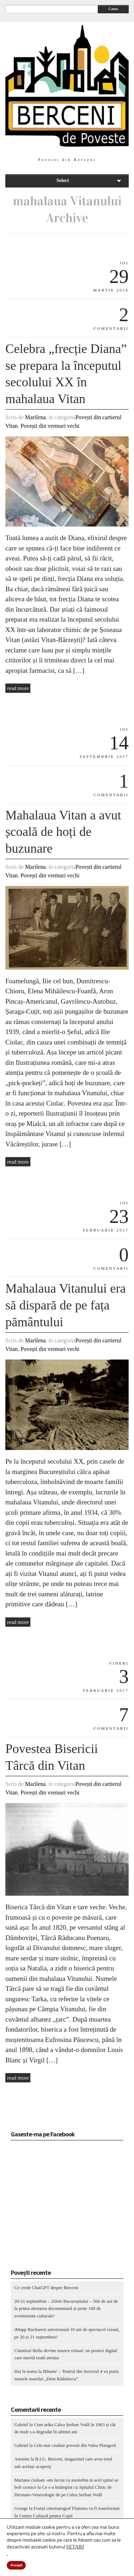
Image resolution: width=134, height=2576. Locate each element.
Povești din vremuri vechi (50, 426)
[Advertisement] (55, 2207)
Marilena (35, 417)
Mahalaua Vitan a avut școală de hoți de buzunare (63, 832)
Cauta (113, 9)
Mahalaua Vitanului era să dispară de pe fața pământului (65, 1305)
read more (18, 688)
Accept (16, 2565)
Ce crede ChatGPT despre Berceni (46, 2287)
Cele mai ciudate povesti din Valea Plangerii (75, 2445)
